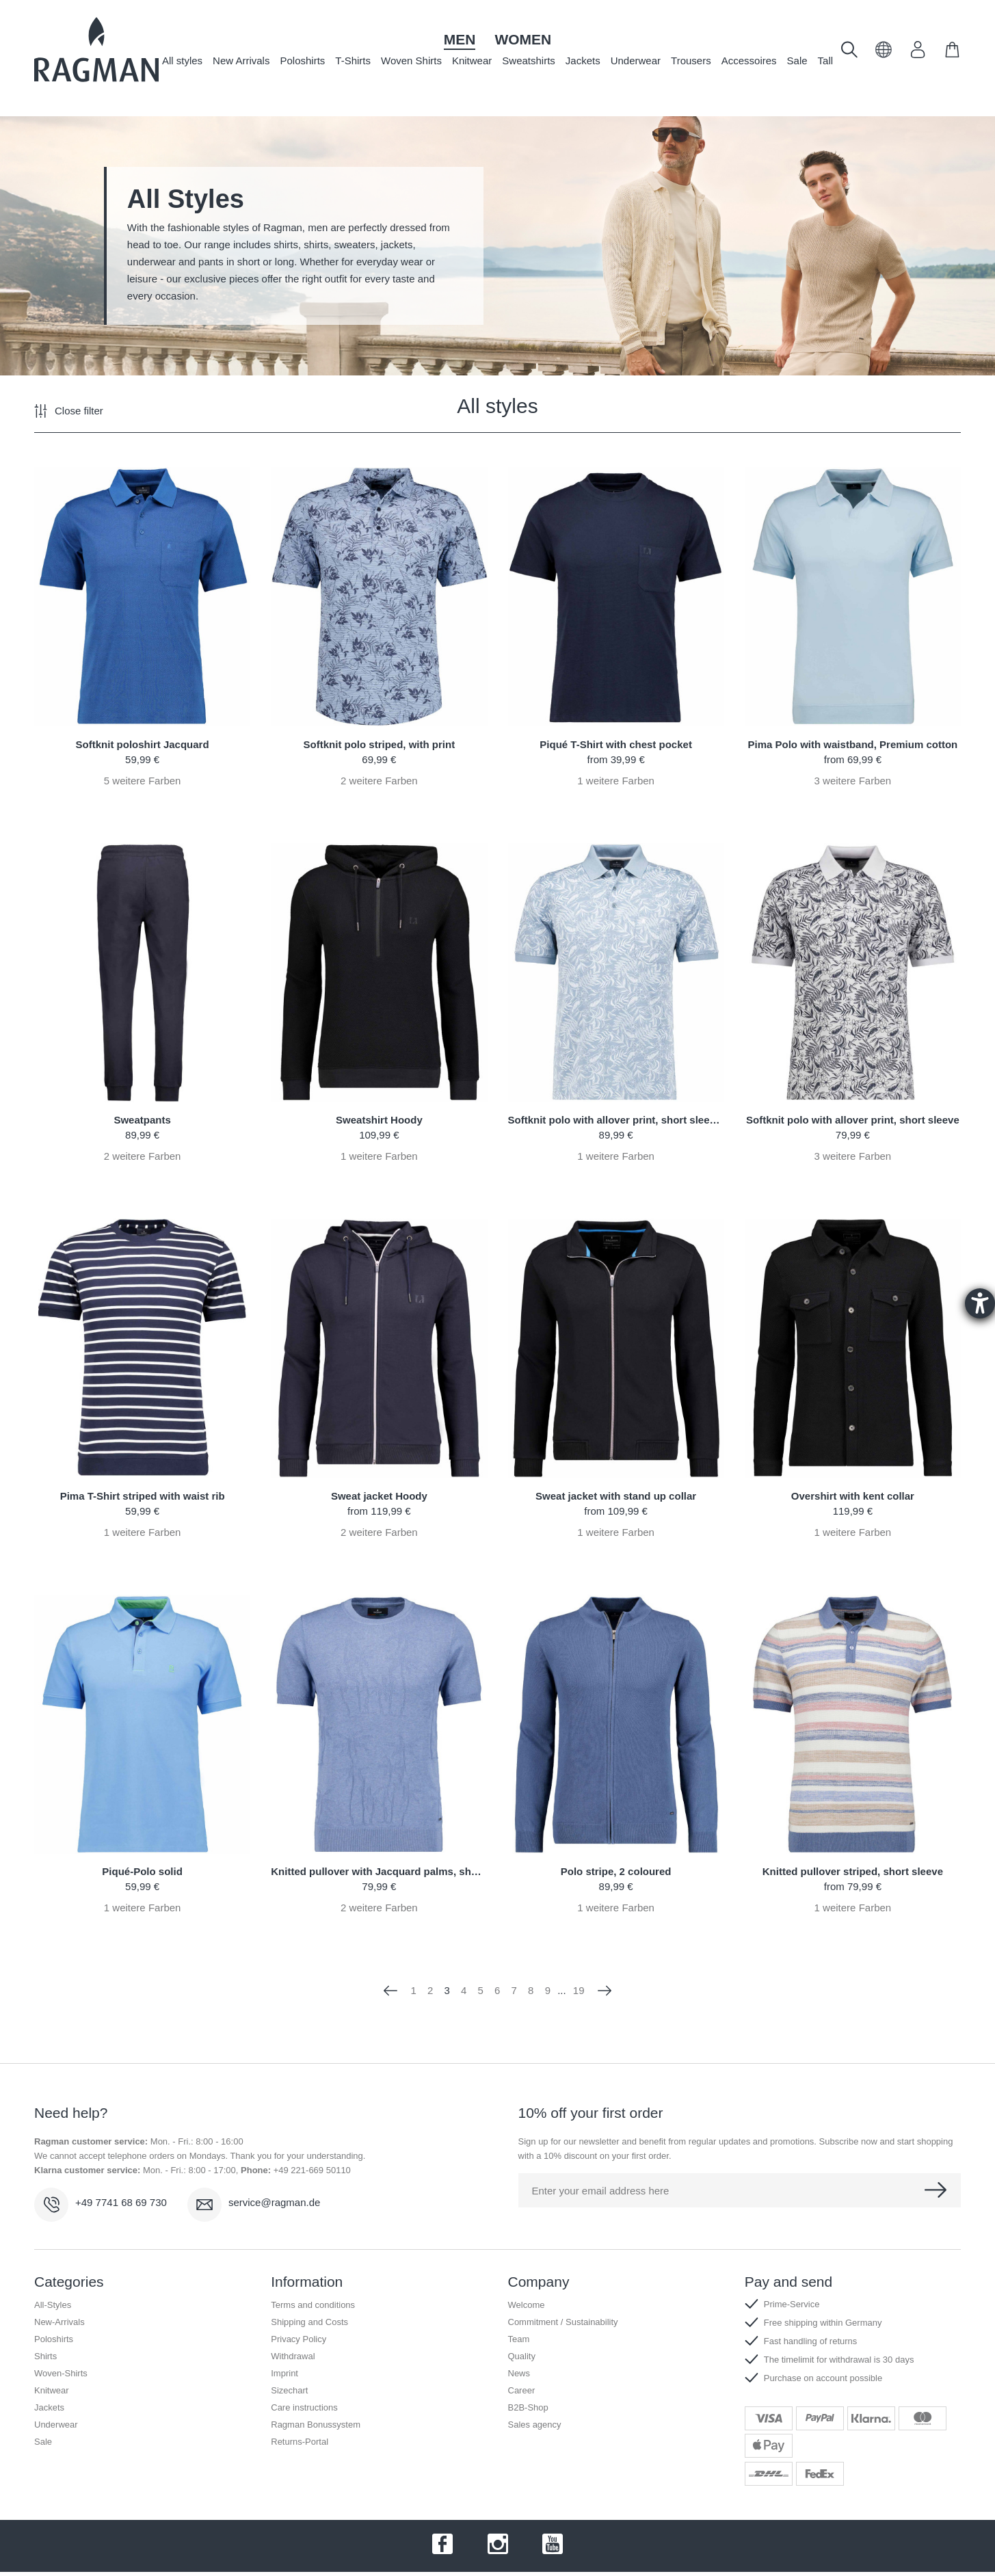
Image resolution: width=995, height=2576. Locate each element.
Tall (826, 60)
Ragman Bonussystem (315, 2424)
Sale (797, 60)
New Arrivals (241, 60)
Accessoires (749, 60)
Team (519, 2339)
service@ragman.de (274, 2202)
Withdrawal (293, 2356)
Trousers (691, 60)
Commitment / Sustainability (563, 2322)
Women (522, 39)
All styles (182, 60)
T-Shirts (353, 60)
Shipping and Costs (309, 2322)
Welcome (526, 2305)
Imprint (284, 2373)
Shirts (45, 2356)
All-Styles (52, 2305)
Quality (521, 2356)
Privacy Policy (298, 2339)
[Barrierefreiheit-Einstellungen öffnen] (980, 1303)
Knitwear (472, 60)
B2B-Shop (528, 2407)
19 (579, 1990)
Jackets (583, 60)
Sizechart (289, 2390)
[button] (883, 54)
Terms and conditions (313, 2305)
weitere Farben (142, 780)
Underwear (636, 60)
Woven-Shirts (61, 2373)
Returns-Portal (299, 2441)
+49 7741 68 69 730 (121, 2202)
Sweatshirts (528, 60)
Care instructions (304, 2407)
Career (521, 2390)
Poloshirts (302, 60)
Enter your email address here (600, 2190)
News (519, 2373)
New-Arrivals (59, 2322)
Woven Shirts (411, 60)
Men (460, 39)
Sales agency (534, 2424)
